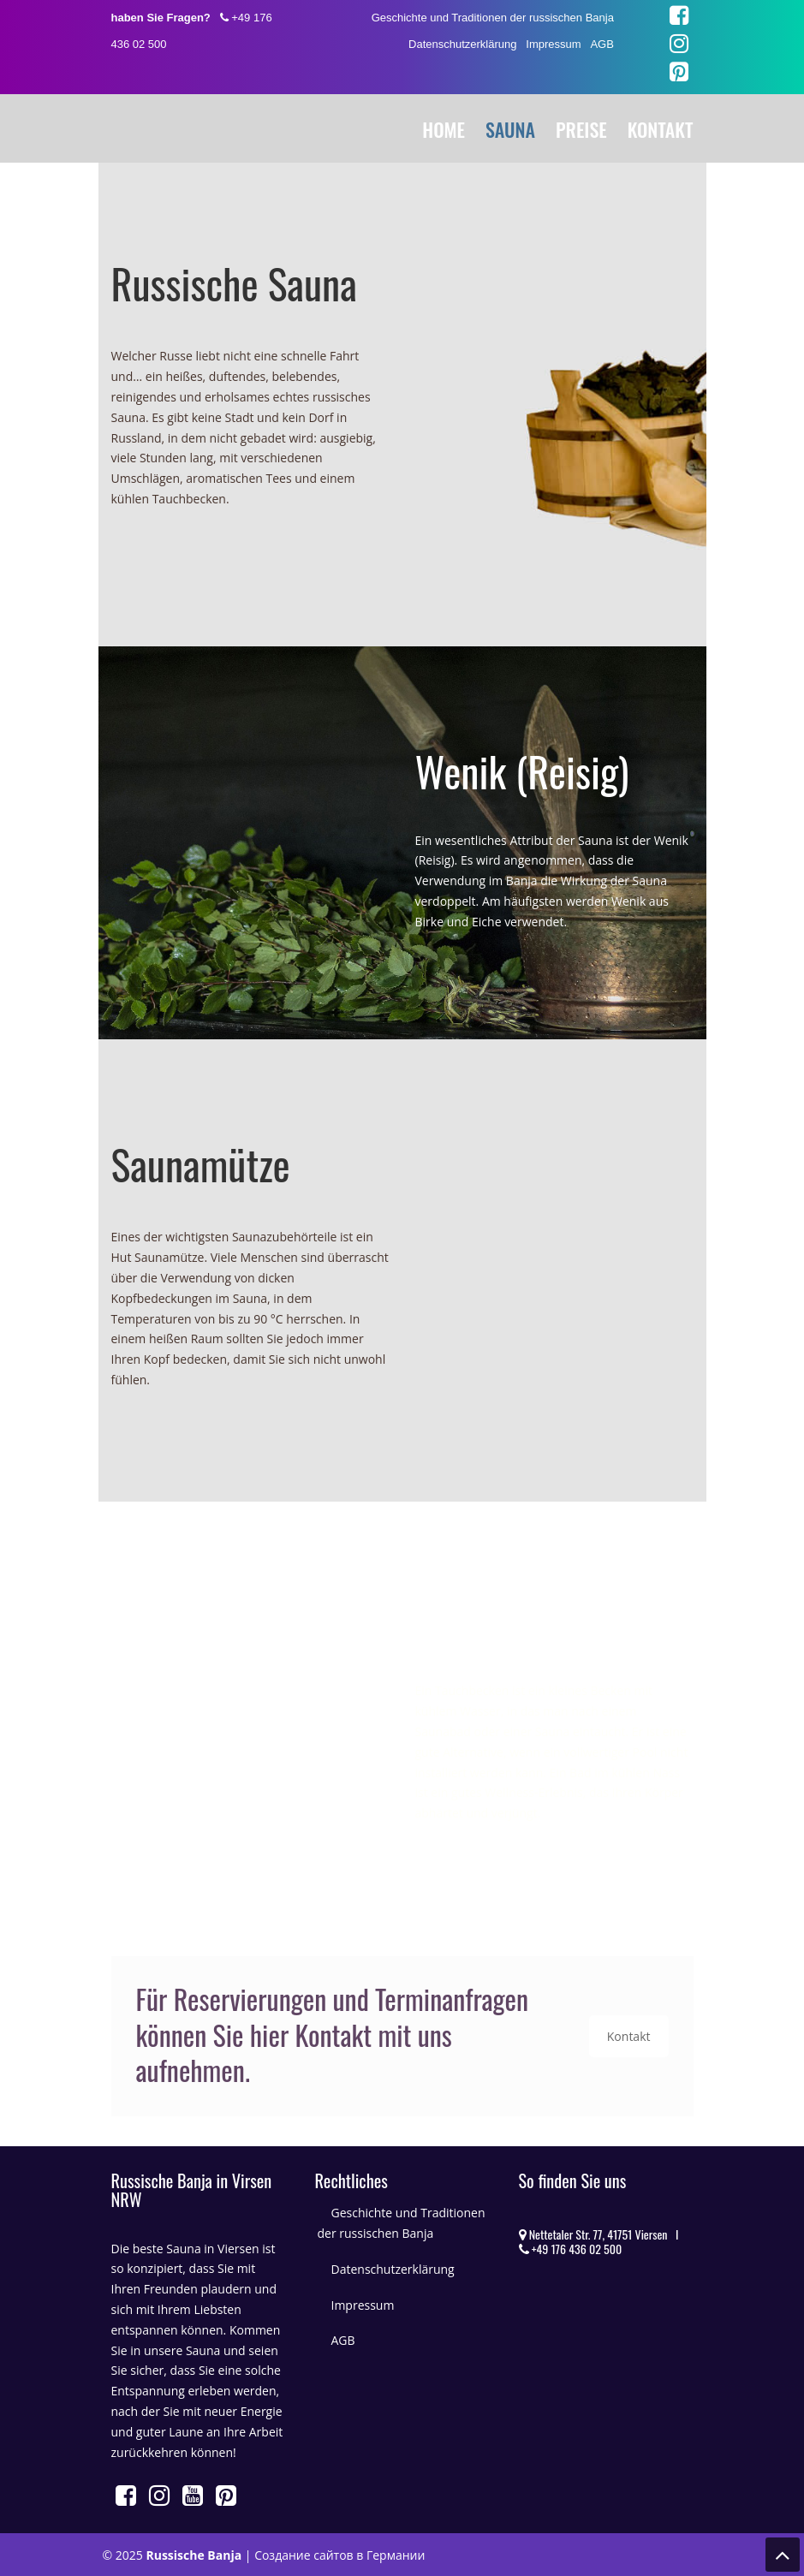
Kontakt (629, 2036)
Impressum (553, 44)
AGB (601, 44)
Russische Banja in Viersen (179, 126)
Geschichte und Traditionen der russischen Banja (493, 17)
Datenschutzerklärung (462, 44)
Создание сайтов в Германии (339, 2555)
